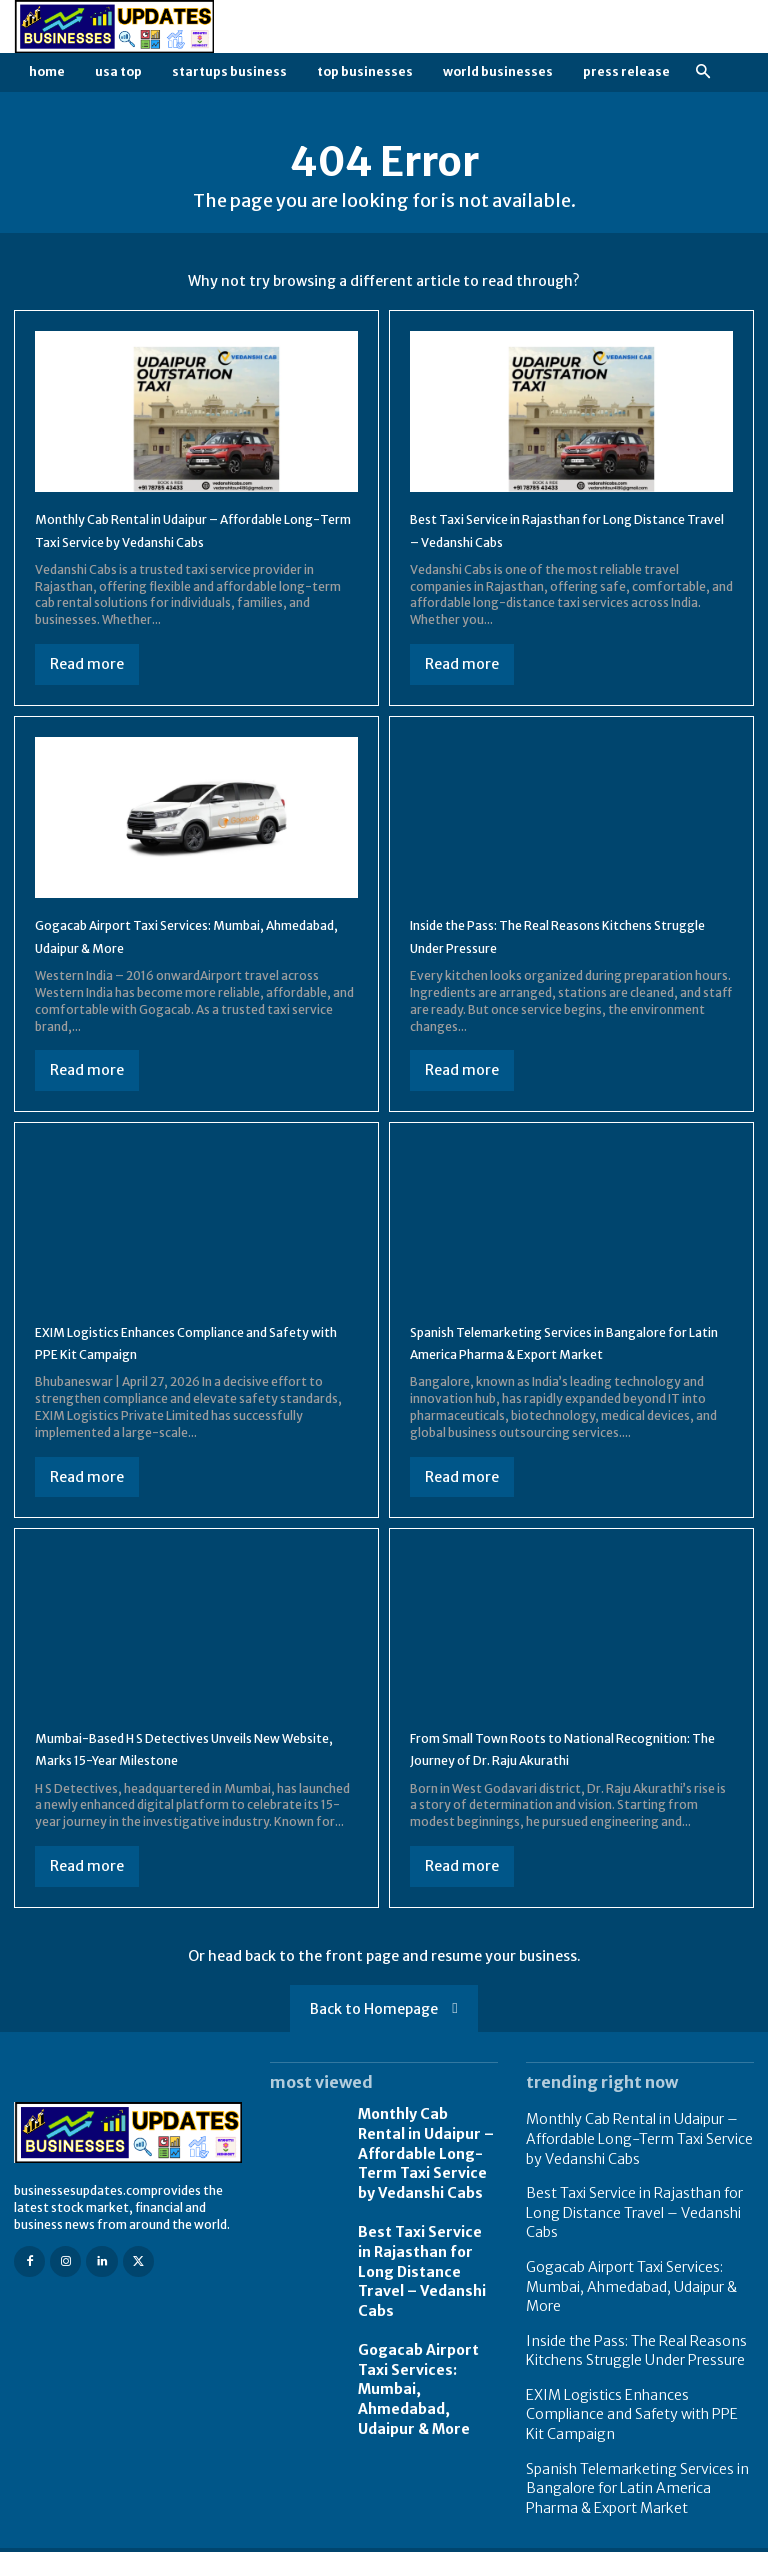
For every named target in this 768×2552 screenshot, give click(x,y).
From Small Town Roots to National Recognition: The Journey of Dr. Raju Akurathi (546, 1804)
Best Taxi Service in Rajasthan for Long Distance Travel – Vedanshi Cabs (419, 2309)
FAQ (661, 2534)
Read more (87, 686)
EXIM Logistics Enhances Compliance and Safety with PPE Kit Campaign (187, 1364)
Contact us (723, 2534)
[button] (702, 72)
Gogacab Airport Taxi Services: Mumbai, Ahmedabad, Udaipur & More (425, 2396)
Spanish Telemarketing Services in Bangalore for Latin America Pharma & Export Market (554, 1375)
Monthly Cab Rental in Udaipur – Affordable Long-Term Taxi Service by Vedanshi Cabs (178, 540)
